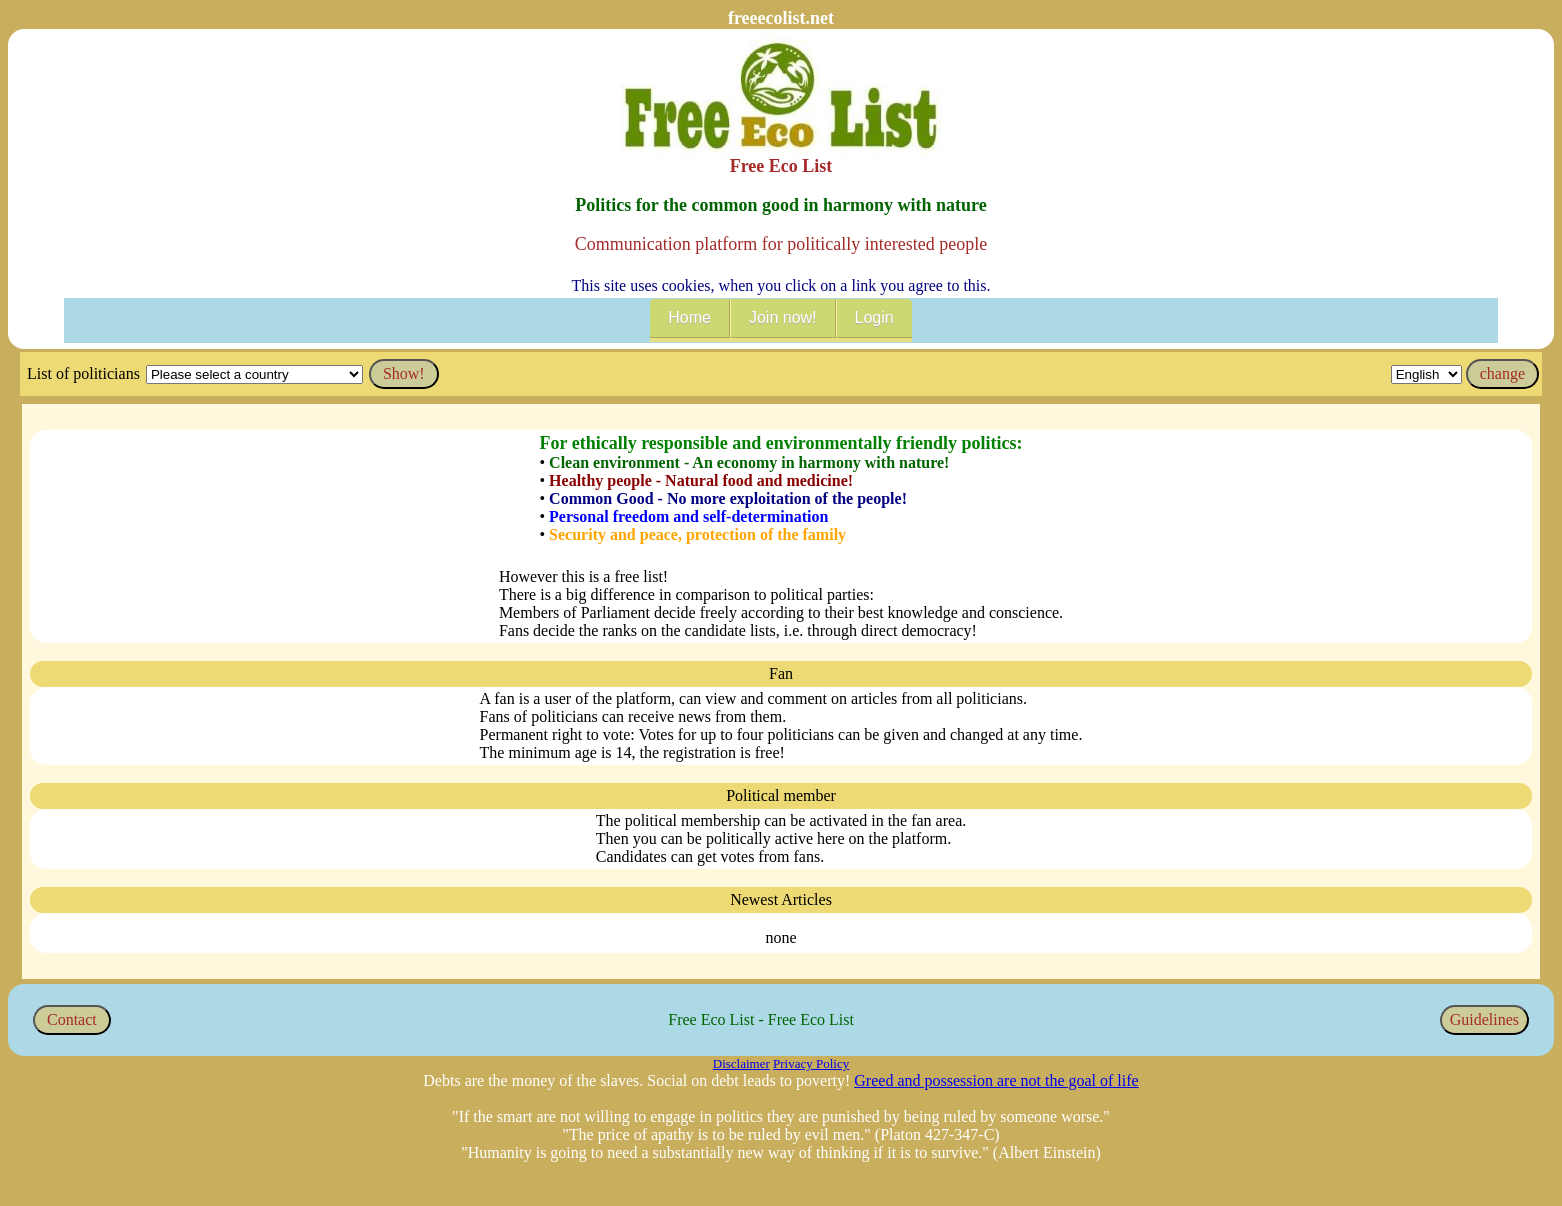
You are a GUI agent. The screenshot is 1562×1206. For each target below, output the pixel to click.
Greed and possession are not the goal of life (996, 1080)
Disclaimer (741, 1063)
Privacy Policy (811, 1063)
